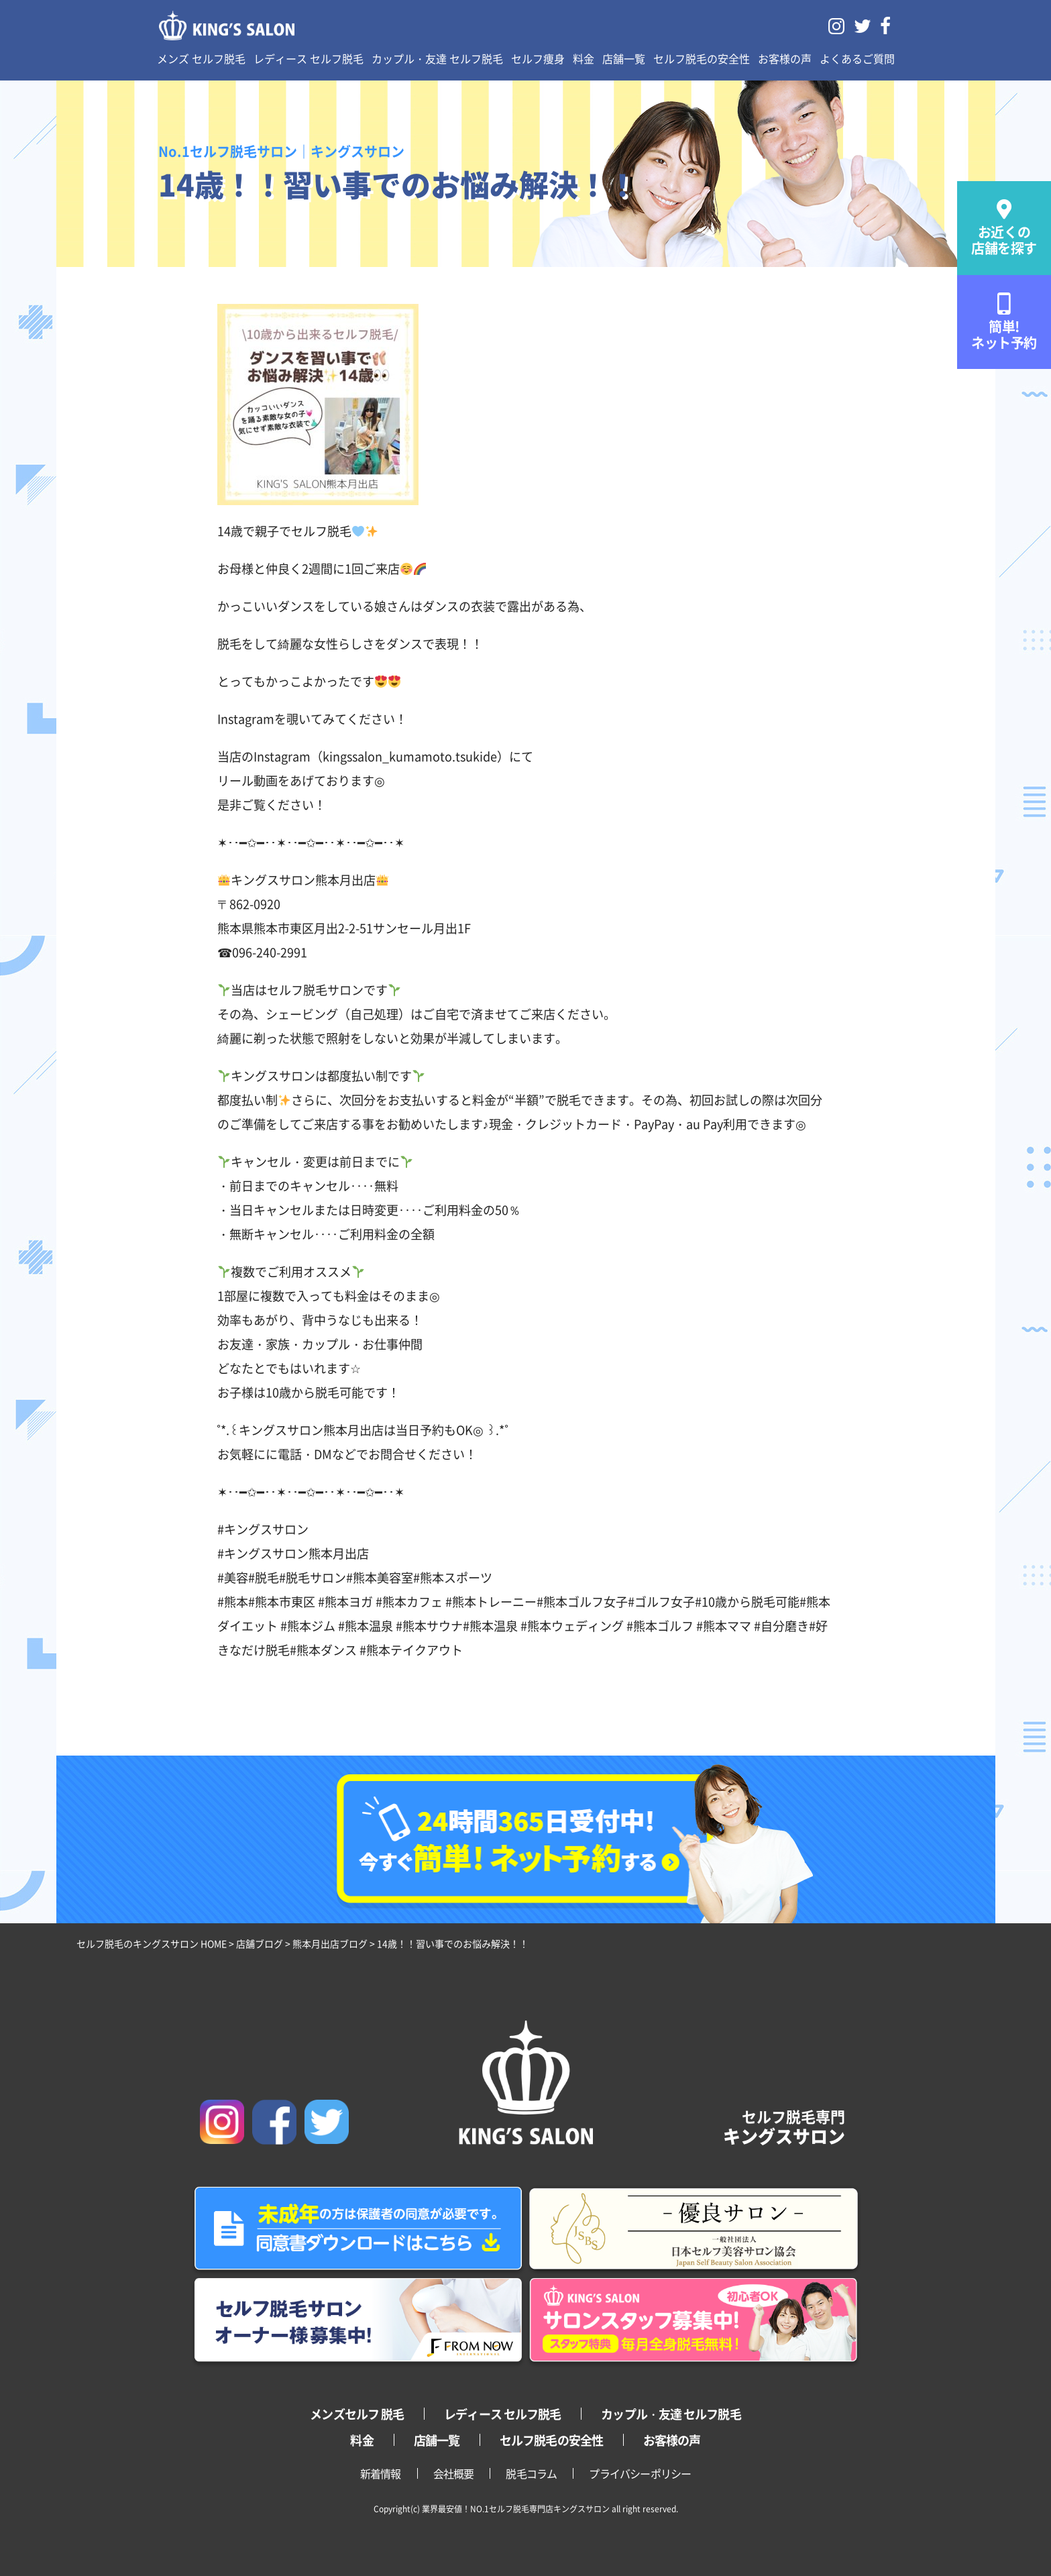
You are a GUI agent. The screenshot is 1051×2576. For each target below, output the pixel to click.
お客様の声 (785, 58)
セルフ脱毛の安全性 (701, 58)
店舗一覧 (623, 58)
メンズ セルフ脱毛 (201, 58)
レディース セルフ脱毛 (309, 58)
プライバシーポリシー (640, 2473)
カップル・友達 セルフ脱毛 (437, 58)
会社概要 (453, 2473)
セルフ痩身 (538, 58)
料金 (583, 58)
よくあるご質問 (857, 58)
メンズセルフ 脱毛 (357, 2413)
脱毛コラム (531, 2473)
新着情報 (380, 2473)
